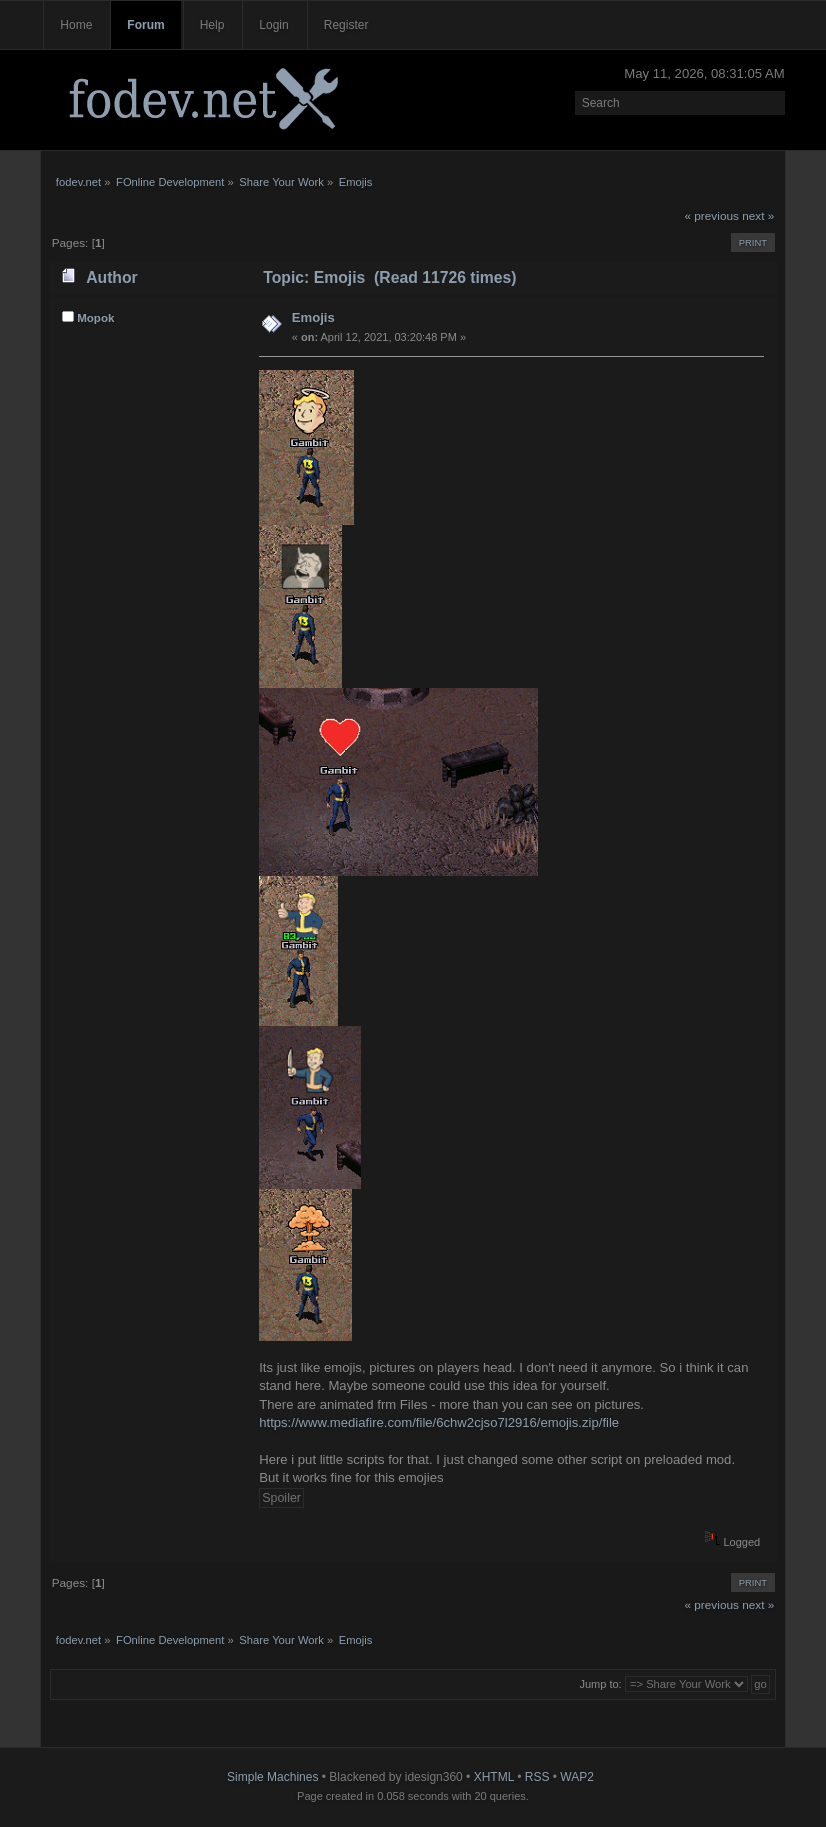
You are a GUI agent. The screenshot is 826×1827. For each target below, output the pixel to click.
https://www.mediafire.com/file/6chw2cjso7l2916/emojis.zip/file (439, 1422)
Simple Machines (272, 1777)
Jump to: (600, 1684)
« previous (711, 216)
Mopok (95, 318)
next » (758, 216)
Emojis (313, 317)
